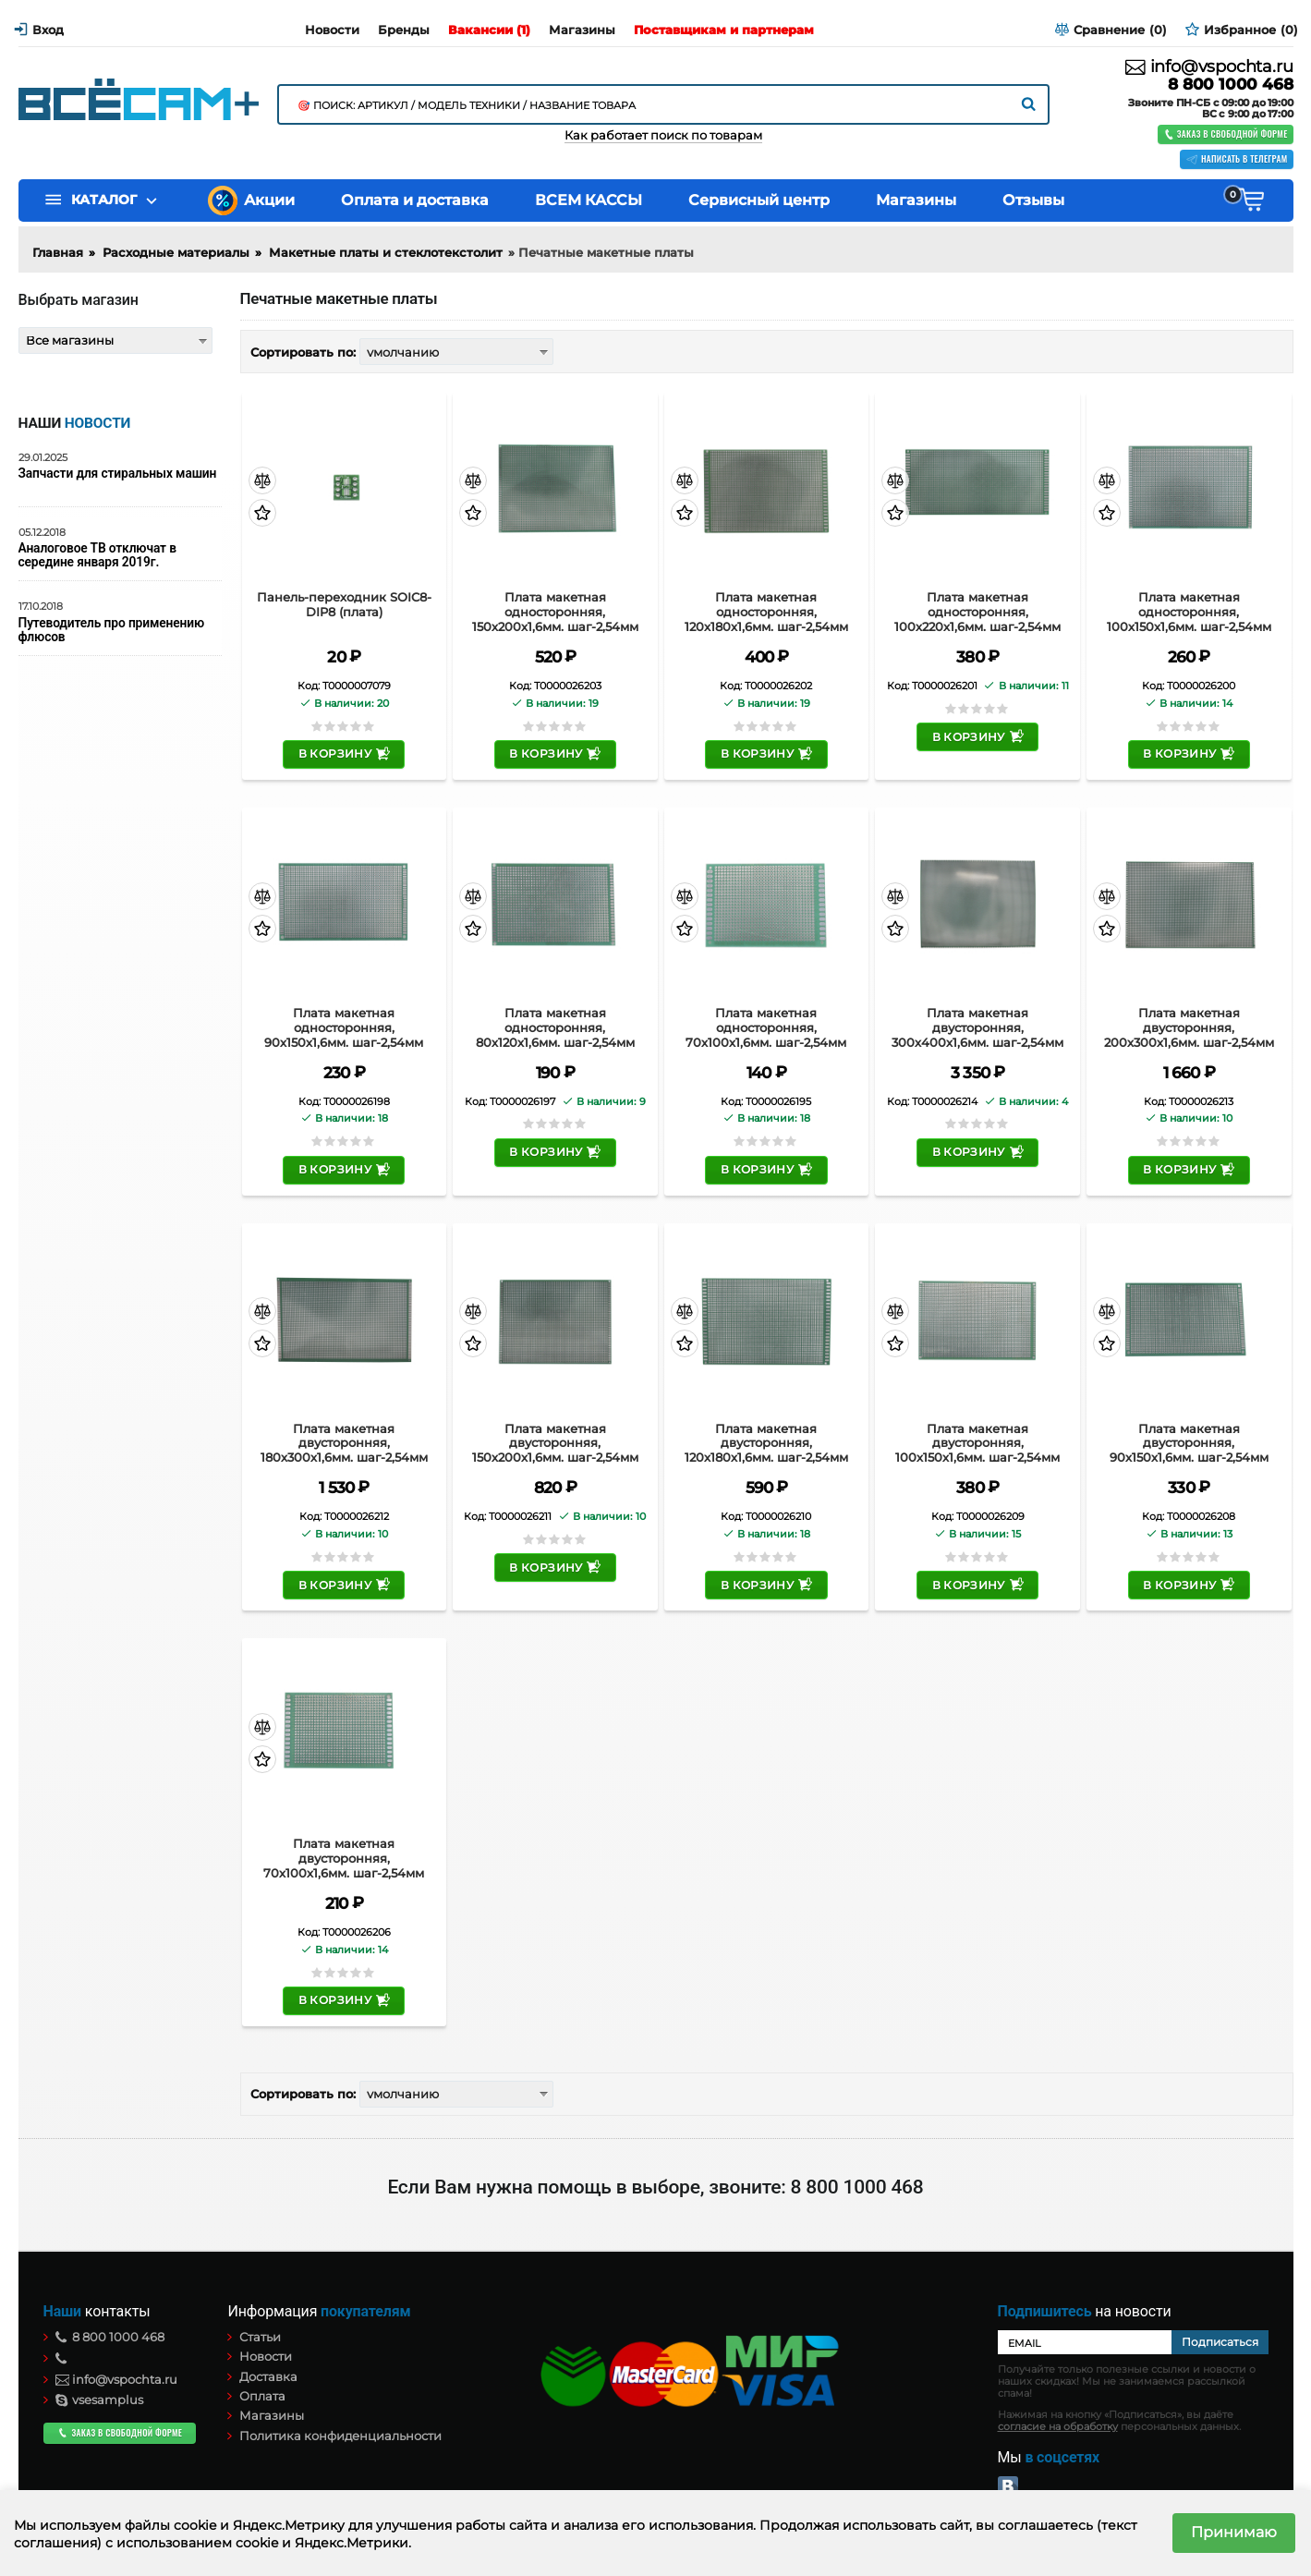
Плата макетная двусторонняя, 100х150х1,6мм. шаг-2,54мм (977, 1443)
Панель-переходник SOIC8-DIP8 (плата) (344, 604)
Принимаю (1234, 2532)
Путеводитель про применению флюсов (111, 630)
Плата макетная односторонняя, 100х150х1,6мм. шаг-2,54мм (1189, 611)
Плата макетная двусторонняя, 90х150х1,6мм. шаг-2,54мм (1189, 1443)
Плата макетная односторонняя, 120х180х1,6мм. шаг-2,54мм (766, 611)
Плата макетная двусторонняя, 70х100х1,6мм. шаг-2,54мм (343, 1858)
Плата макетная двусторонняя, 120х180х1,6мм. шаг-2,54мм (766, 1443)
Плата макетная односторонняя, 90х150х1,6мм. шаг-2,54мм (343, 1027)
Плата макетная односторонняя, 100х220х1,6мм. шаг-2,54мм (977, 611)
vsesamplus (99, 2399)
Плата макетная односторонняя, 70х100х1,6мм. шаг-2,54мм (766, 1027)
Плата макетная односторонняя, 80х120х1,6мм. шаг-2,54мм (555, 1027)
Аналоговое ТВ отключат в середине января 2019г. (97, 555)
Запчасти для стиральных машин (117, 473)
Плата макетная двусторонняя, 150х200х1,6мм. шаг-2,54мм (555, 1443)
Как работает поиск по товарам (663, 135)
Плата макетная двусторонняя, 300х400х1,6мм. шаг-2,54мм (977, 1027)
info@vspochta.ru (1209, 66)
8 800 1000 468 (1230, 84)
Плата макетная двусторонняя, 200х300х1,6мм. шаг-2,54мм (1189, 1027)
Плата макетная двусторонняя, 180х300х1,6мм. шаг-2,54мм (344, 1443)
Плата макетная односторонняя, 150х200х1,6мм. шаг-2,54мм (555, 611)
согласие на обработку (1058, 2427)
